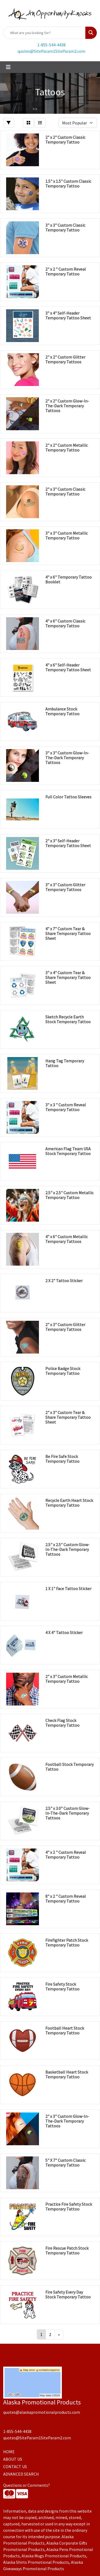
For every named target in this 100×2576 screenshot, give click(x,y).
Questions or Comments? (26, 2485)
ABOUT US (12, 2459)
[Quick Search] (44, 33)
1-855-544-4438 (51, 44)
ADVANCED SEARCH (21, 2474)
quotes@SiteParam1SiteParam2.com (51, 51)
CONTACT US (15, 2466)
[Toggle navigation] (8, 67)
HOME (9, 2451)
